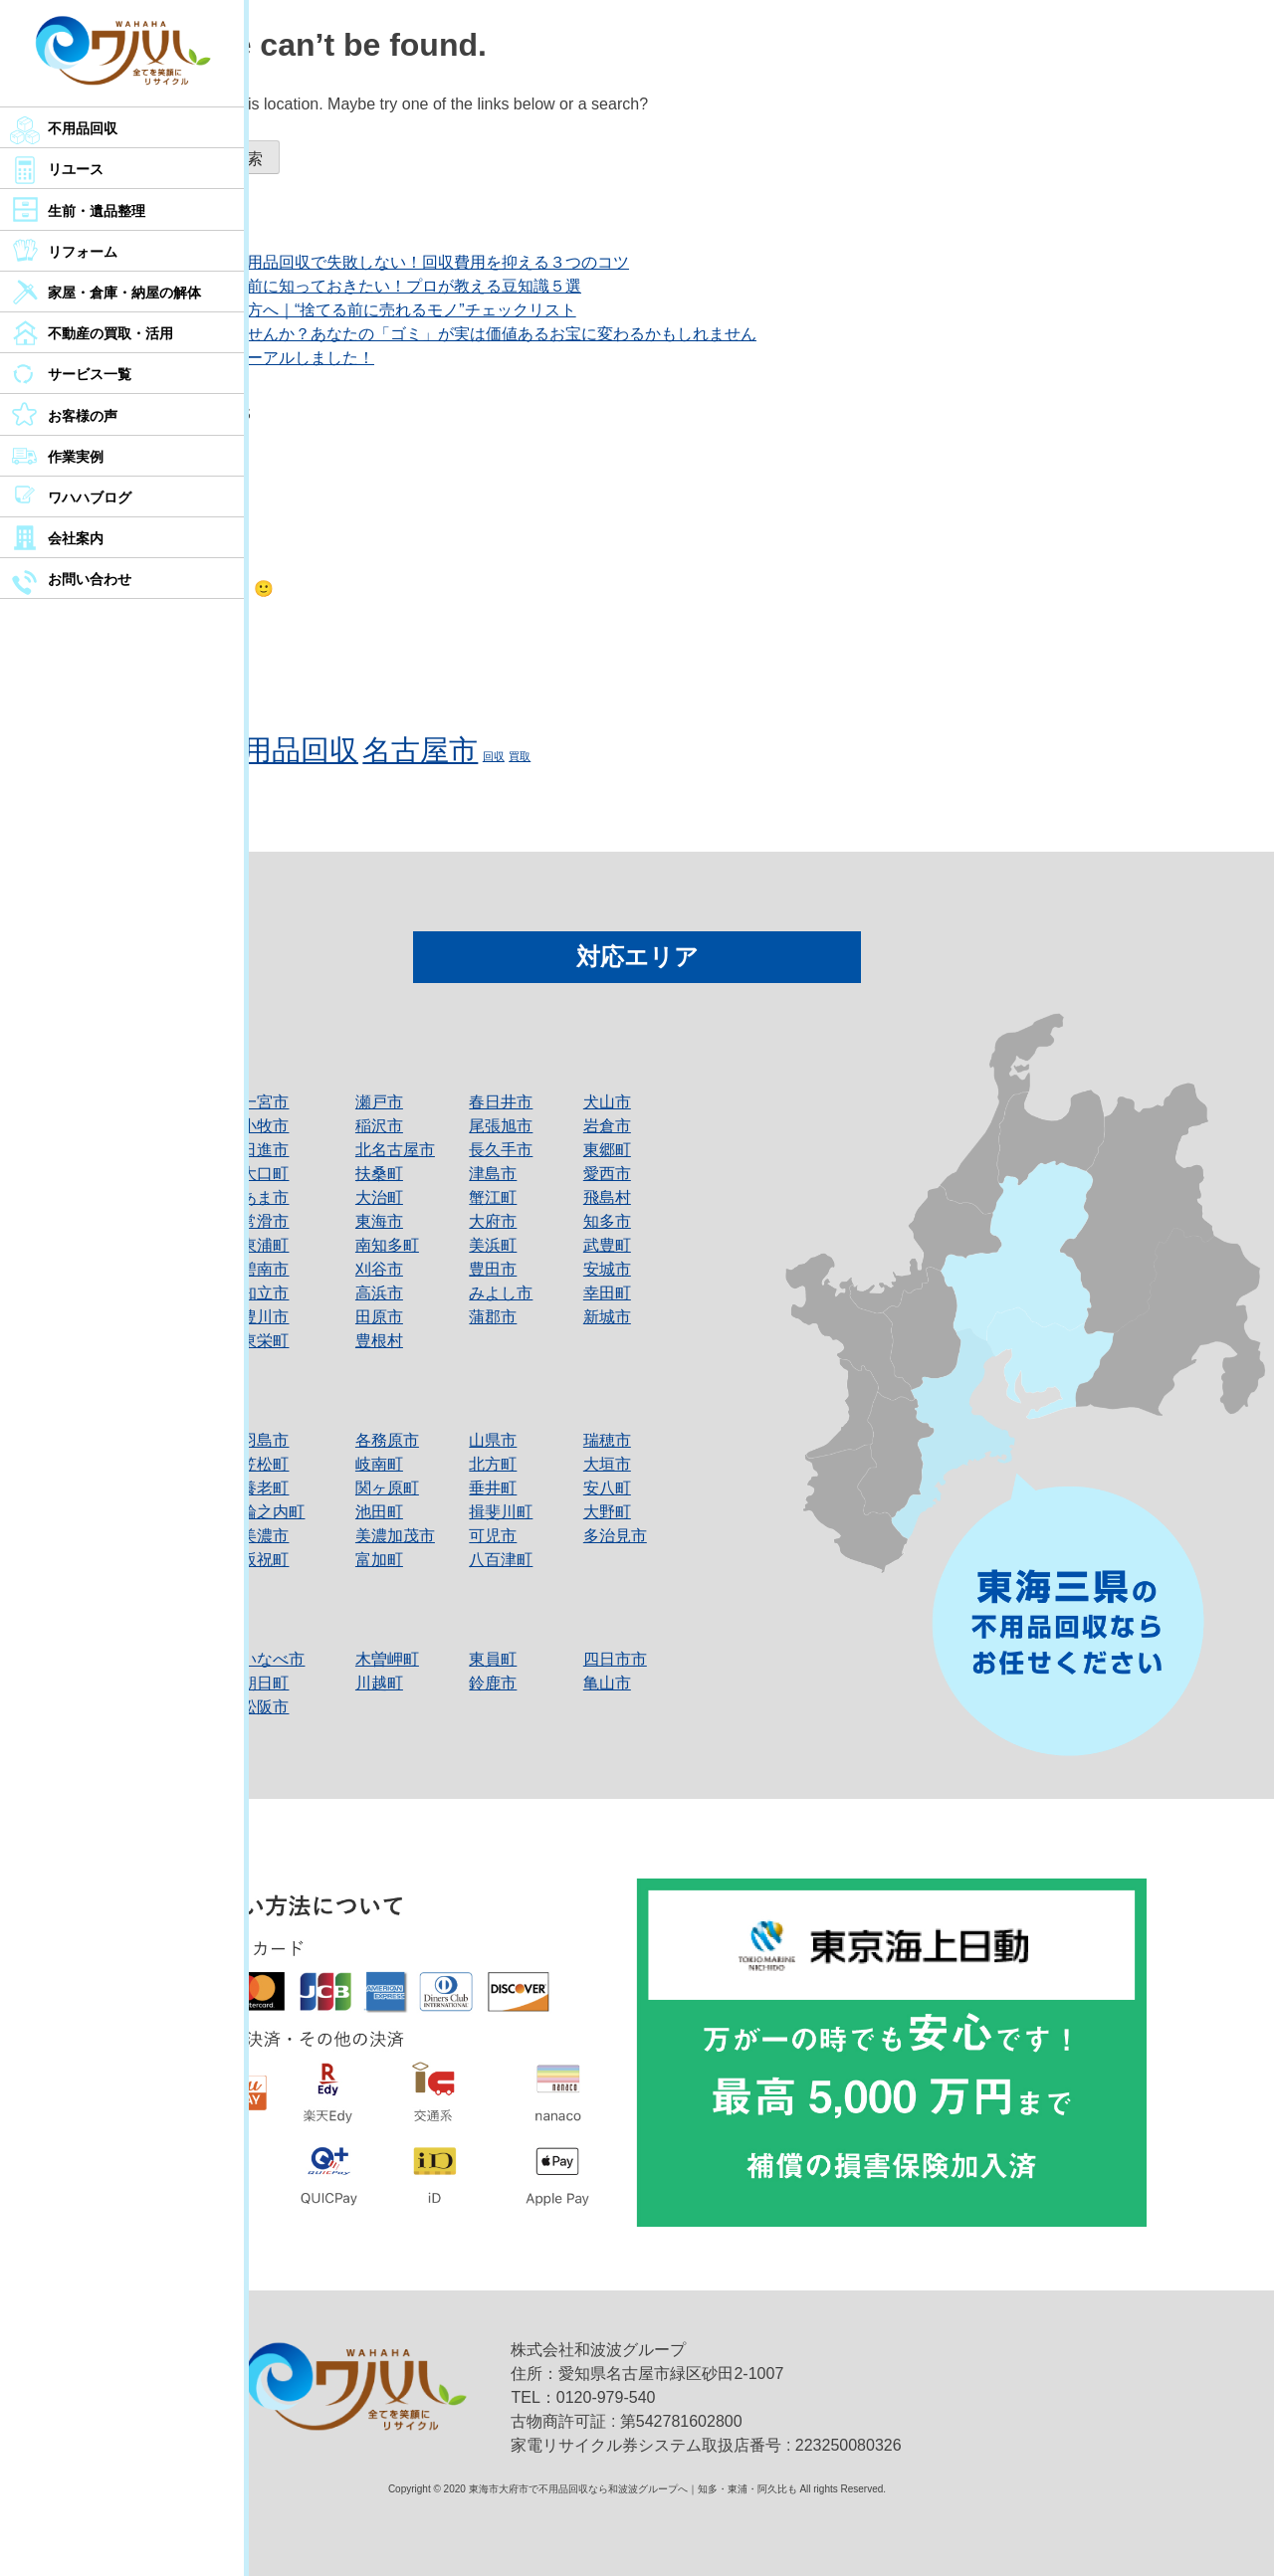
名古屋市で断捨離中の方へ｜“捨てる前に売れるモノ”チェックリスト (332, 309)
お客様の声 (82, 416)
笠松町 (265, 1464)
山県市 (493, 1440)
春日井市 (500, 1101)
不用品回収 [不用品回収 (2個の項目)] (286, 749)
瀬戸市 (379, 1101)
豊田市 (493, 1269)
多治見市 (615, 1535)
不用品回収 (82, 128)
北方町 (493, 1464)
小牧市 (265, 1125)
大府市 (493, 1221)
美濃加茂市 (395, 1535)
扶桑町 (379, 1173)
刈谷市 (379, 1269)
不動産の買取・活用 (110, 333)
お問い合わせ (89, 579)
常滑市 (265, 1221)
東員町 (493, 1659)
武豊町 (607, 1245)
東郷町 (607, 1149)
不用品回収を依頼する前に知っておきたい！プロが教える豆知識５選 (334, 286)
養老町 (265, 1488)
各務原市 (387, 1440)
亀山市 (607, 1683)
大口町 (265, 1173)
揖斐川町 (500, 1511)
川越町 (379, 1683)
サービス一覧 (89, 374)
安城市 (607, 1269)
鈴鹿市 (493, 1683)
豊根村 (379, 1340)
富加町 (379, 1559)
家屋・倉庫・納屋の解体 (124, 292)
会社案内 (76, 538)
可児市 (493, 1535)
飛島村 (607, 1197)
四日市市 (615, 1659)
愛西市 (607, 1173)
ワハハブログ (89, 497)
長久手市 (500, 1149)
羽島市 (265, 1440)
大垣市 (607, 1464)
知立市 (265, 1293)
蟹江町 (493, 1197)
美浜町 (493, 1245)
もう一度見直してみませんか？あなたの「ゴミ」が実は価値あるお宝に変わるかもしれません (422, 333)
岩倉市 (607, 1125)
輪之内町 (273, 1511)
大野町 (607, 1511)
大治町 (379, 1197)
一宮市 (265, 1101)
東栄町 (265, 1340)
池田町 (379, 1511)
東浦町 (265, 1245)
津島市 (493, 1173)
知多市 (607, 1221)
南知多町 (387, 1245)
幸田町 (607, 1293)
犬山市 (607, 1101)
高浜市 (379, 1293)
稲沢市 (379, 1125)
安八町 (607, 1488)
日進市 (265, 1149)
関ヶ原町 (387, 1488)
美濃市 (265, 1535)
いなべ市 (273, 1659)
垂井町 (493, 1488)
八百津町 (500, 1559)
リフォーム (82, 252)
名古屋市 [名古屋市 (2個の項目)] (420, 749)
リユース (76, 169)
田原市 (379, 1316)
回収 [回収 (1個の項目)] (494, 756)
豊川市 (265, 1316)
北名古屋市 (395, 1149)
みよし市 (500, 1293)
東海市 (379, 1221)
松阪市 (265, 1706)
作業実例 (76, 457)
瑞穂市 (607, 1440)
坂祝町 (265, 1559)
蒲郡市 (493, 1316)
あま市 (265, 1197)
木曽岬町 (387, 1659)
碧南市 (265, 1269)
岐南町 (379, 1464)
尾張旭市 (500, 1125)
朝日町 (265, 1683)
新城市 (607, 1316)
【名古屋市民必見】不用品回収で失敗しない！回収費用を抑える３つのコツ (358, 262)
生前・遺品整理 (96, 211)
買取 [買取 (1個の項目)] (520, 756)
